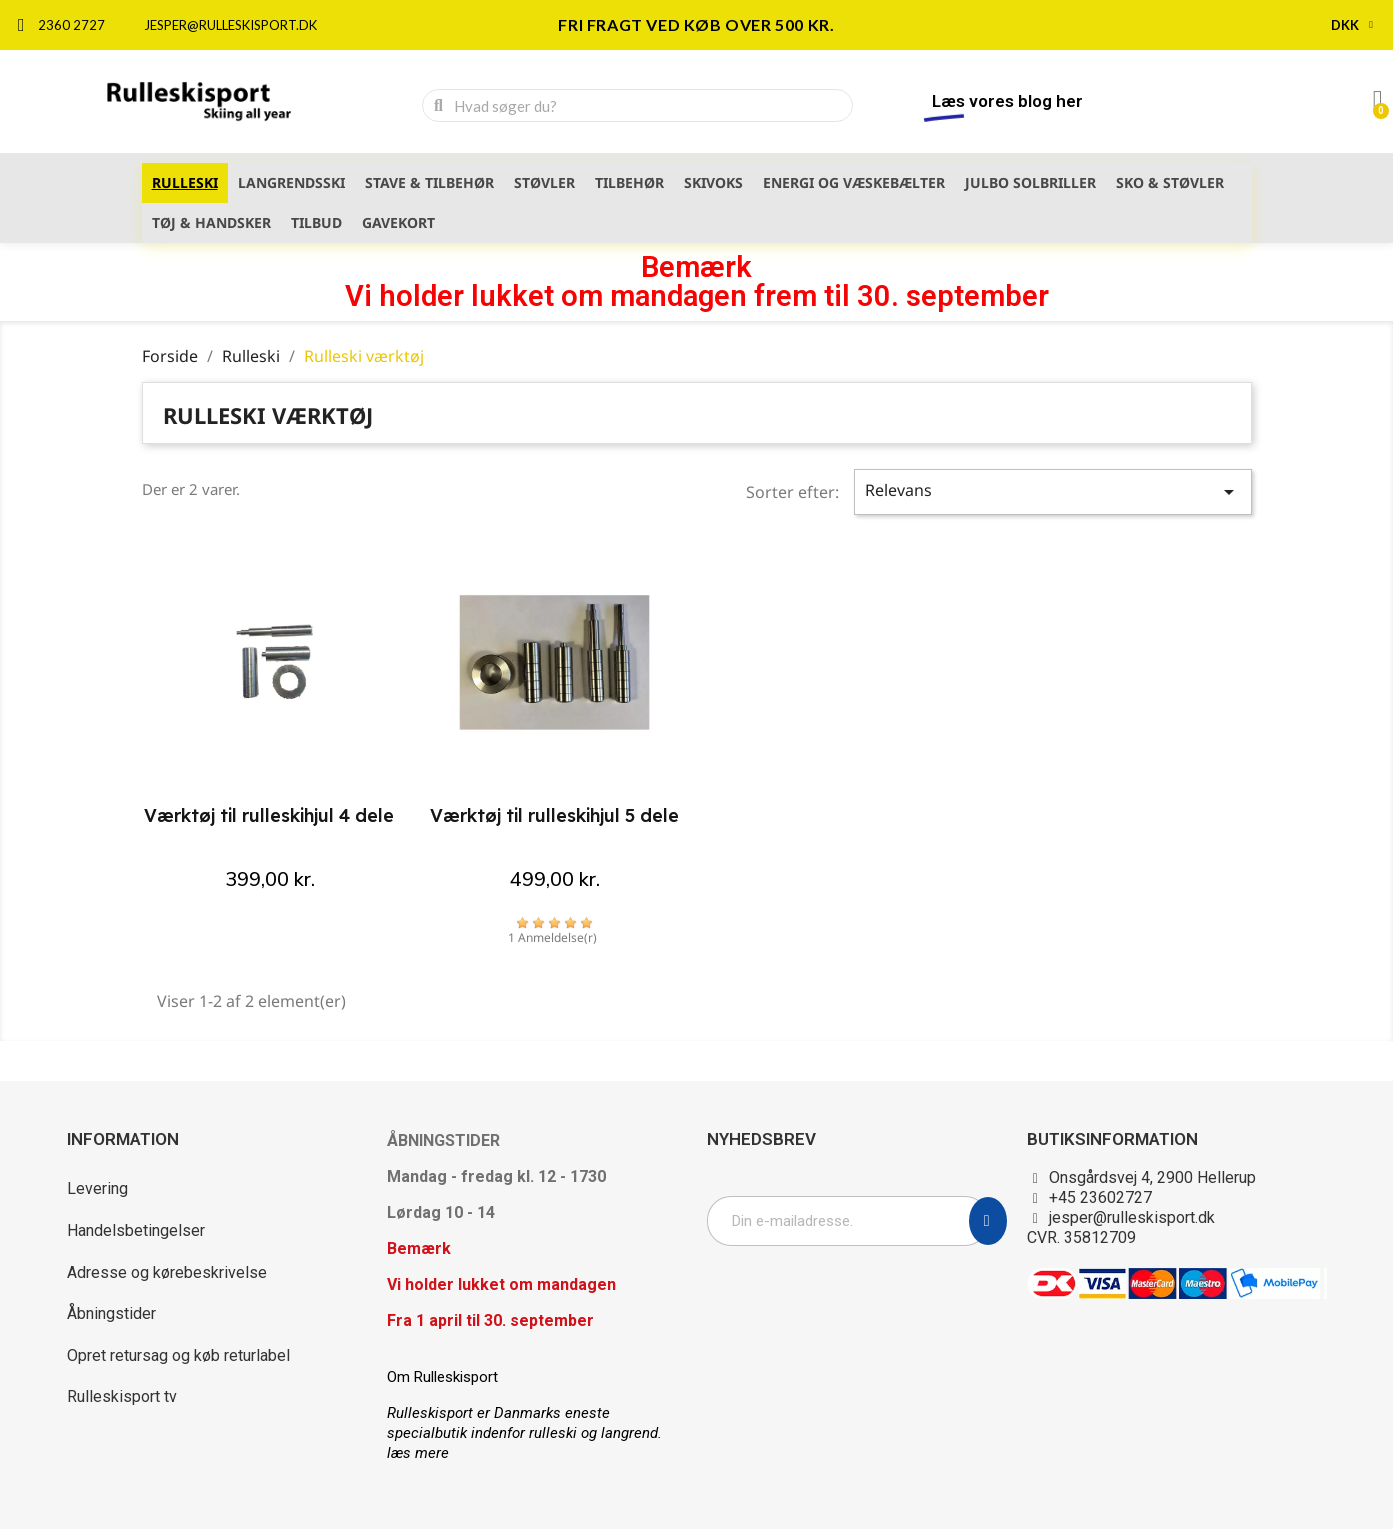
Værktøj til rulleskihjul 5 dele (554, 815)
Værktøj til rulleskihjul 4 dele (269, 815)
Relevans (1053, 491)
